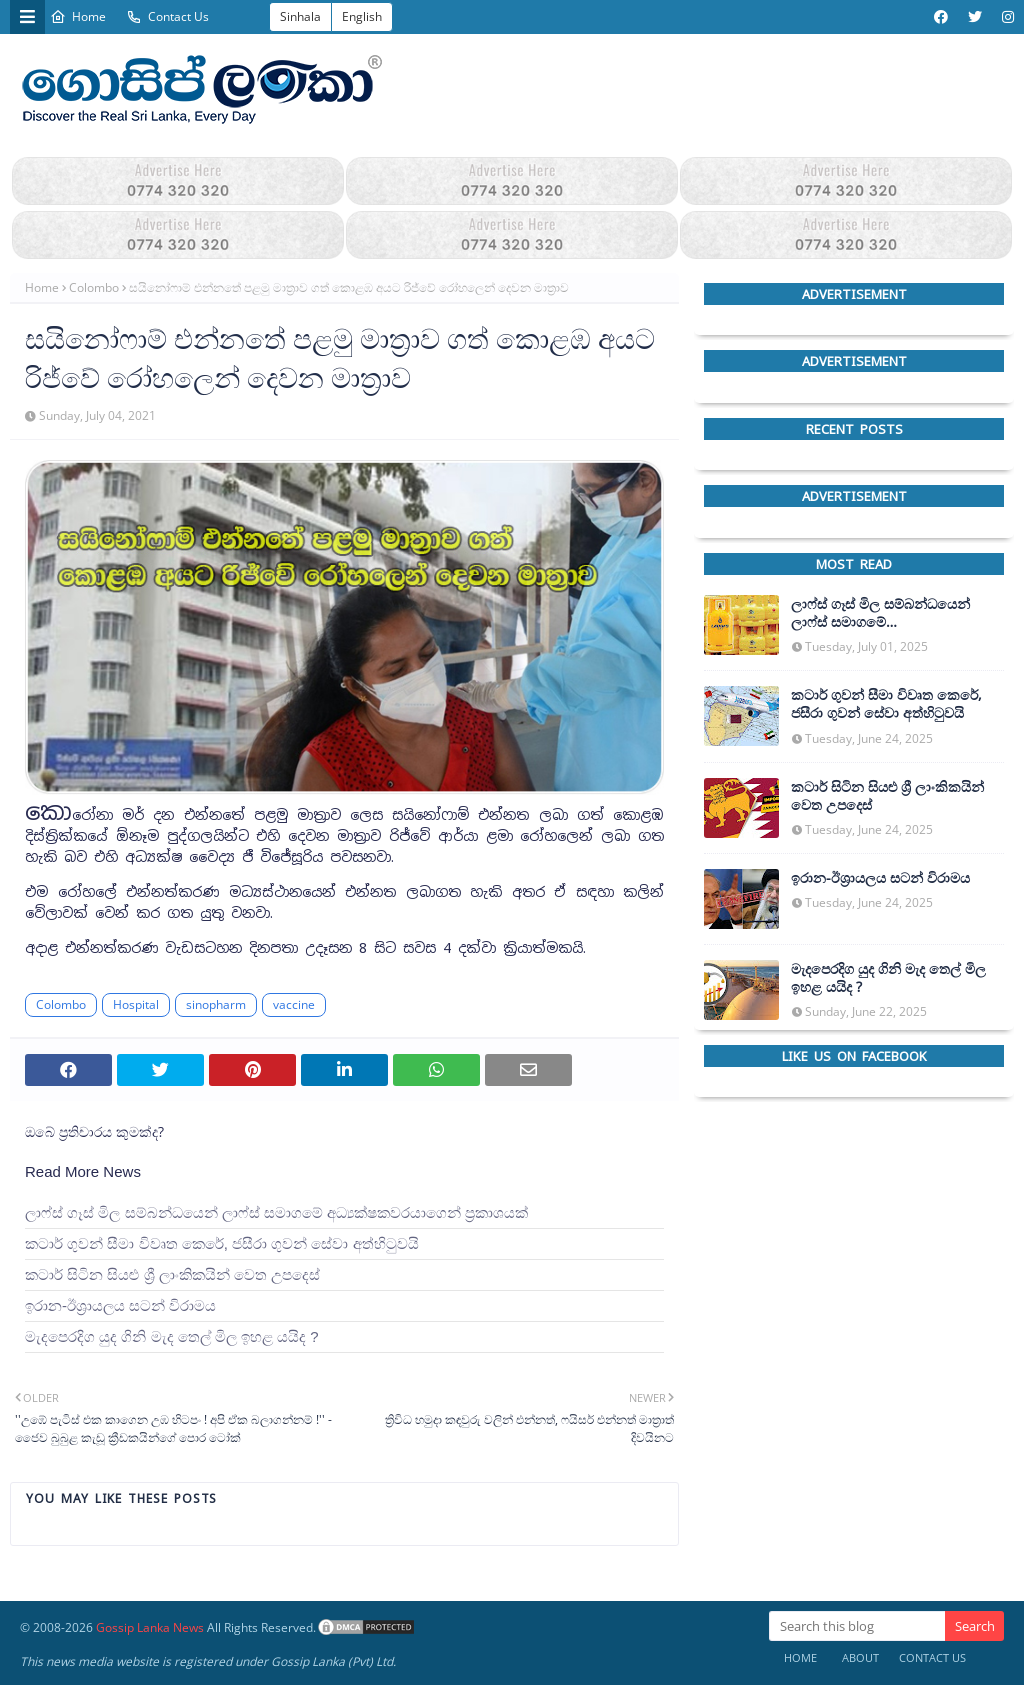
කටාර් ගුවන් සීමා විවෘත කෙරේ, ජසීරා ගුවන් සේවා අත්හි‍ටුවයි (222, 1243)
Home (78, 16)
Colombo (94, 287)
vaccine (294, 1004)
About (860, 1657)
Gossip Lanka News (150, 1627)
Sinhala (300, 16)
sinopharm (216, 1004)
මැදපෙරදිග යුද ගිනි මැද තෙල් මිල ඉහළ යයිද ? (172, 1336)
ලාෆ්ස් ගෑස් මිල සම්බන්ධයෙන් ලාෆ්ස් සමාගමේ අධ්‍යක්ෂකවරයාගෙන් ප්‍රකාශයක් (276, 1212)
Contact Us (167, 16)
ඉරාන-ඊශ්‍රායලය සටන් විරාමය (120, 1305)
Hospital (136, 1004)
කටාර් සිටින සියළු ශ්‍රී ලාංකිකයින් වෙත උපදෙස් (172, 1274)
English (362, 16)
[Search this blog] (857, 1626)
